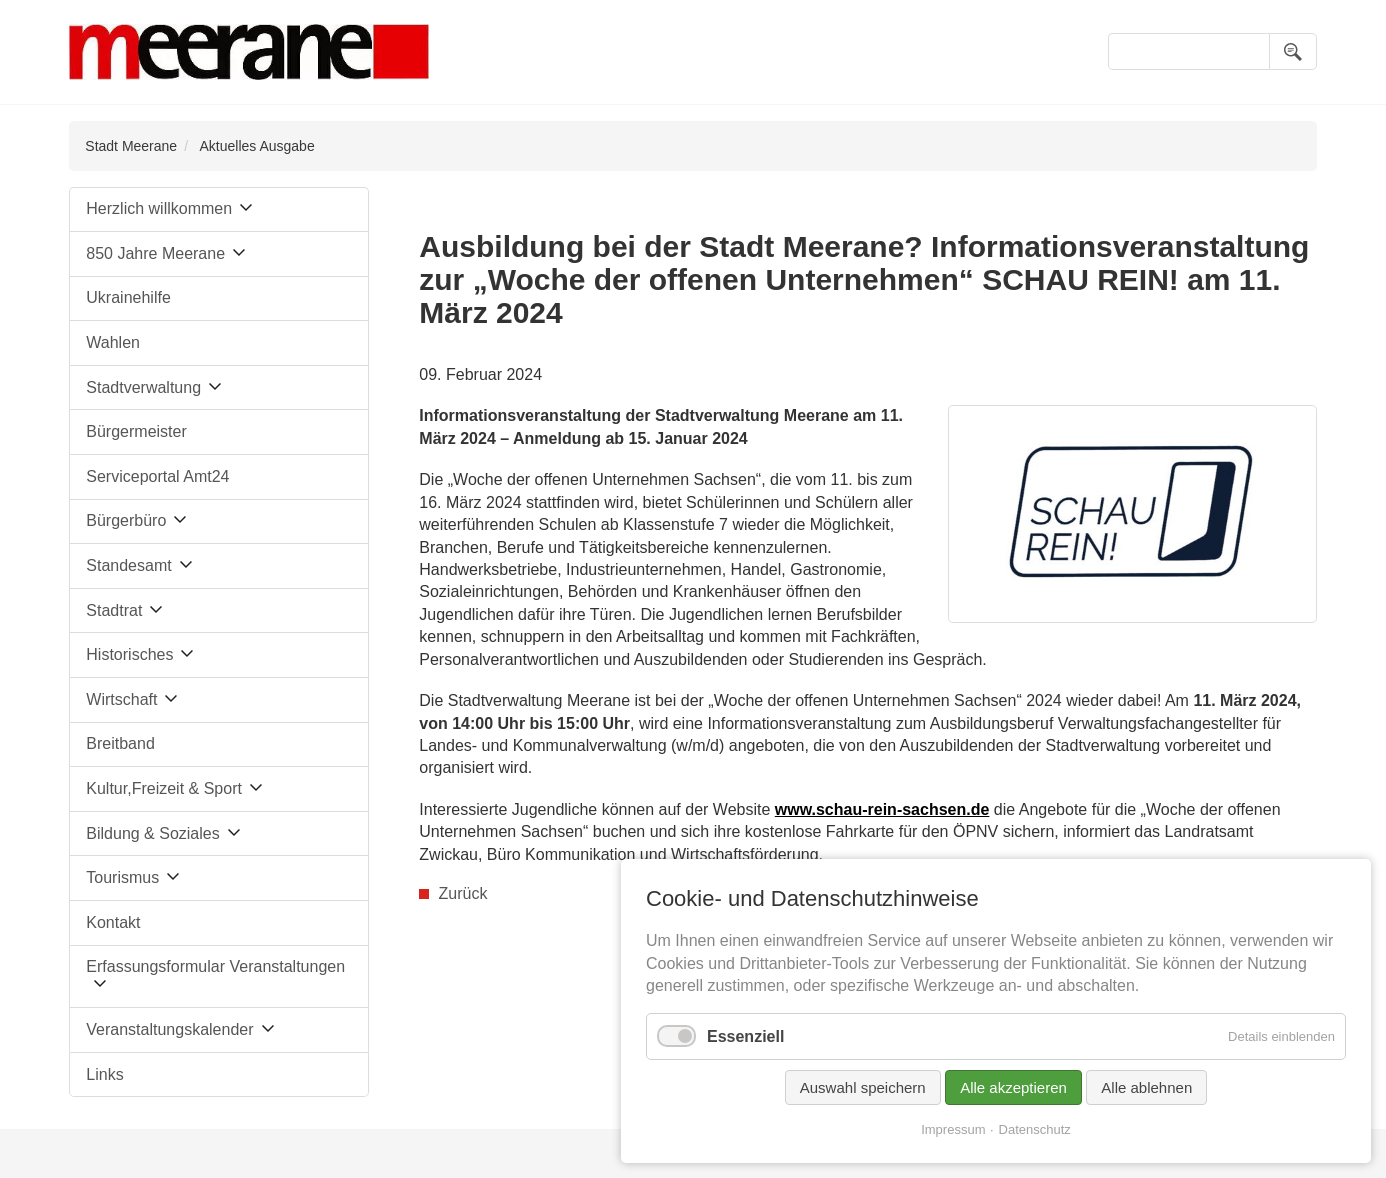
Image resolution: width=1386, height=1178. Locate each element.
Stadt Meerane (131, 146)
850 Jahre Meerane (155, 253)
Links (104, 1074)
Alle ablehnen (1146, 1087)
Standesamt (128, 565)
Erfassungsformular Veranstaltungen (215, 966)
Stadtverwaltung (143, 387)
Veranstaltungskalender (169, 1029)
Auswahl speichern (863, 1087)
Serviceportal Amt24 (157, 476)
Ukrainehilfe (128, 297)
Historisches (129, 654)
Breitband (120, 743)
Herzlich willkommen (159, 208)
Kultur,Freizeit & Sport (164, 788)
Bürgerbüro (126, 520)
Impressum (953, 1129)
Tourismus (122, 877)
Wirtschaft (121, 699)
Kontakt (113, 922)
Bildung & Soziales (152, 833)
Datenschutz (1035, 1129)
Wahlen (113, 342)
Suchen (1293, 51)
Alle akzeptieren (1013, 1087)
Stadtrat (114, 610)
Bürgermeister (136, 431)
